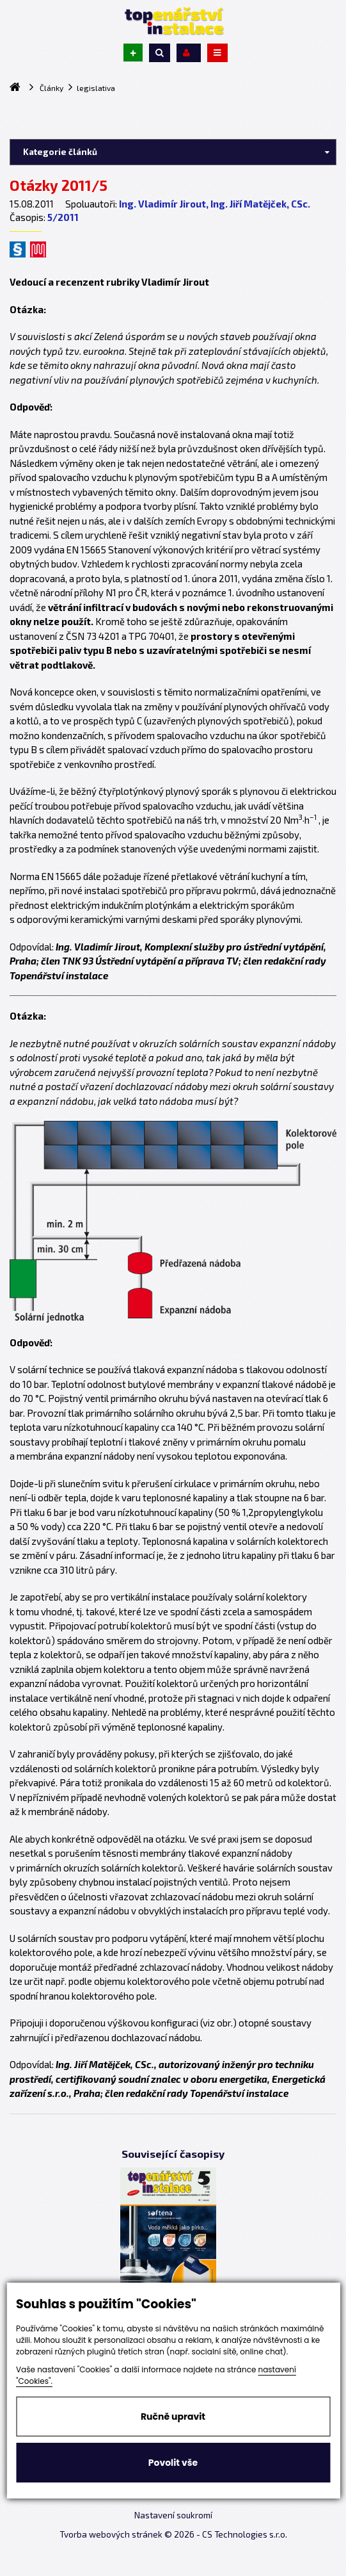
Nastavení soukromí (173, 2515)
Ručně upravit (173, 2416)
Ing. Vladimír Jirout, (163, 203)
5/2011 (63, 217)
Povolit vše (173, 2462)
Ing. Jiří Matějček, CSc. (260, 203)
